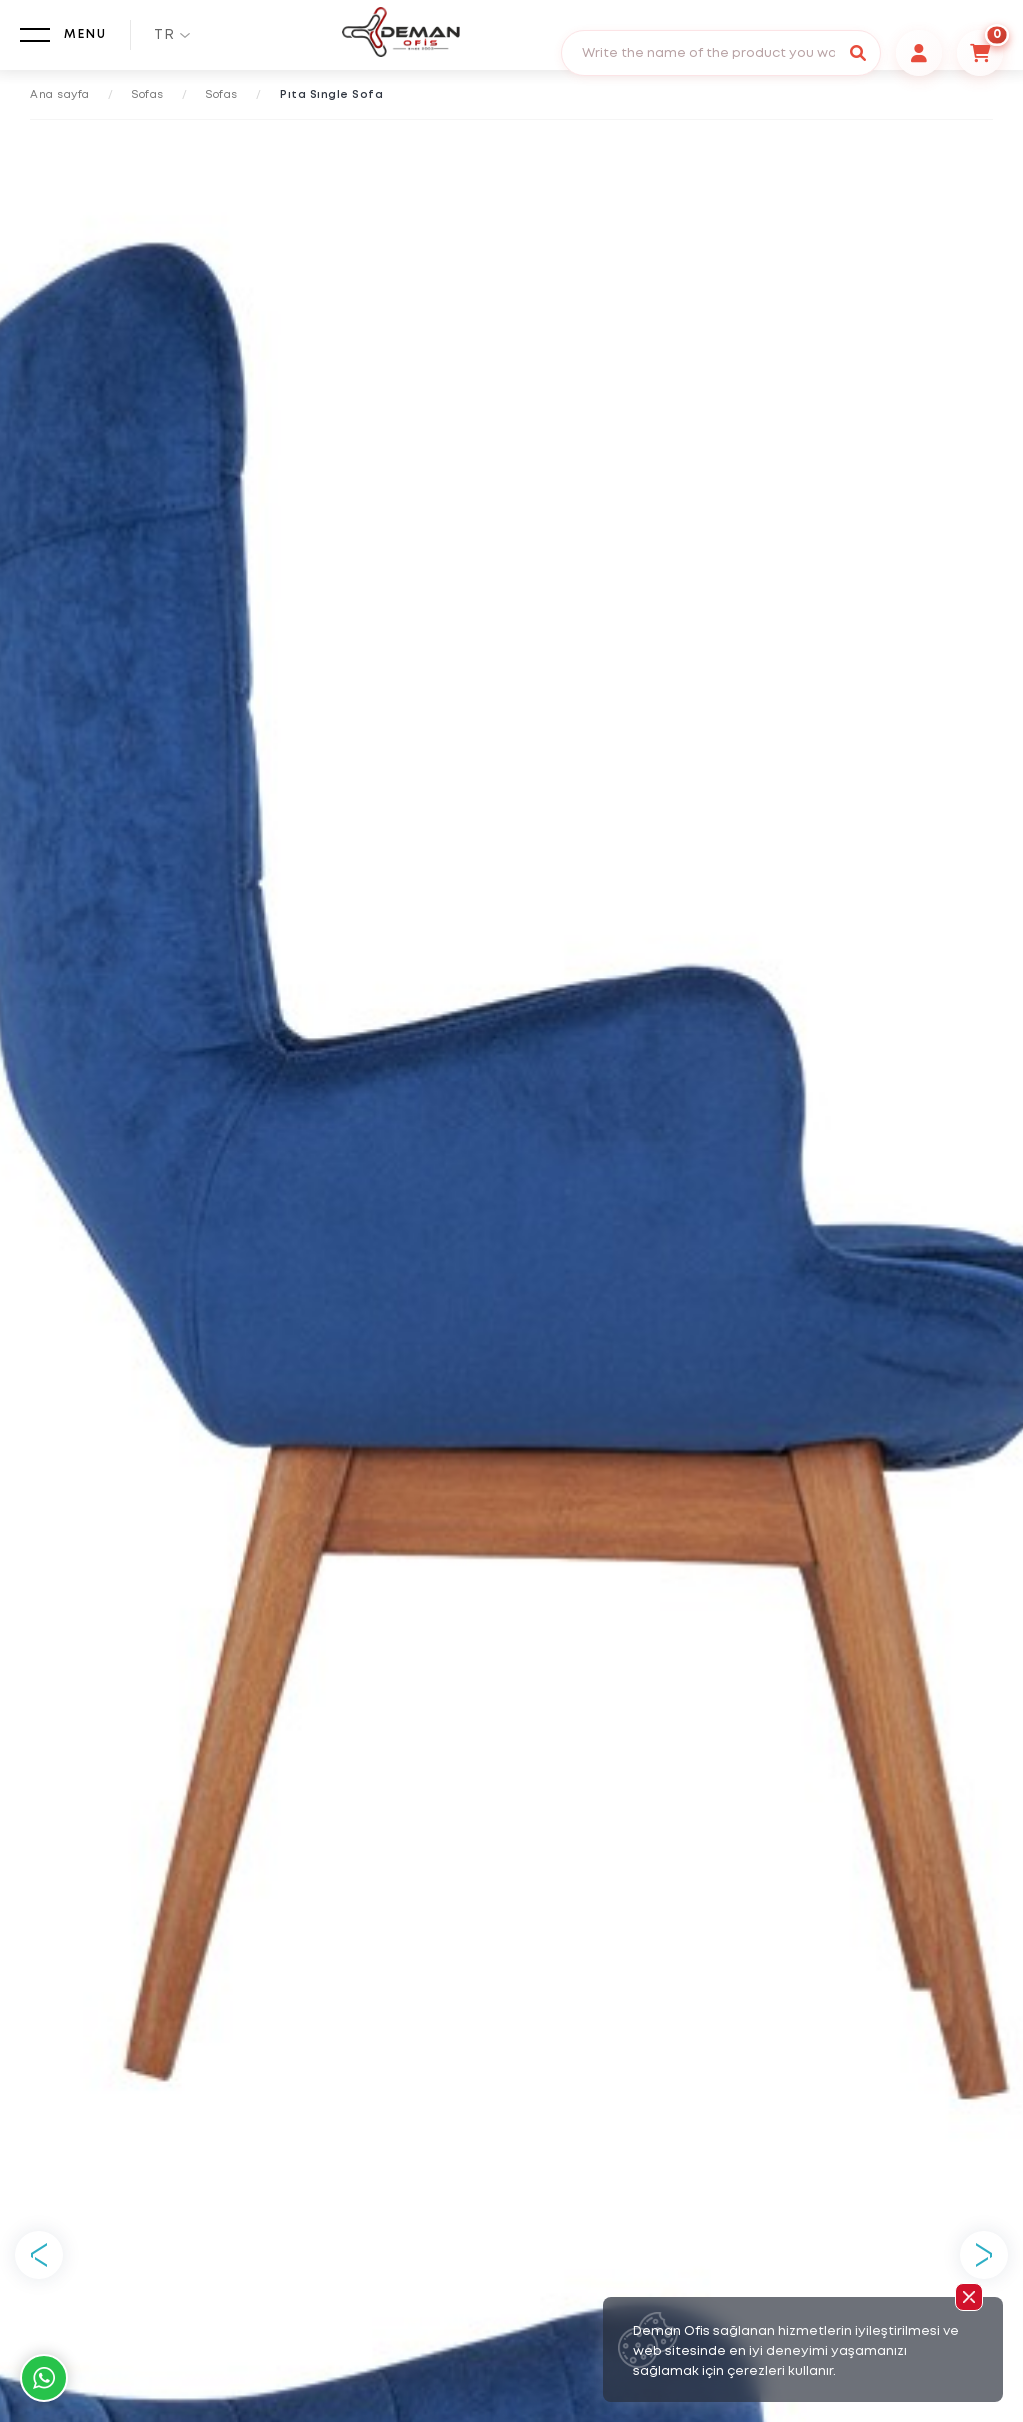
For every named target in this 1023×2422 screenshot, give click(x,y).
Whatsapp (44, 2378)
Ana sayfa (60, 95)
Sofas (148, 95)
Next (984, 2255)
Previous (39, 2255)
